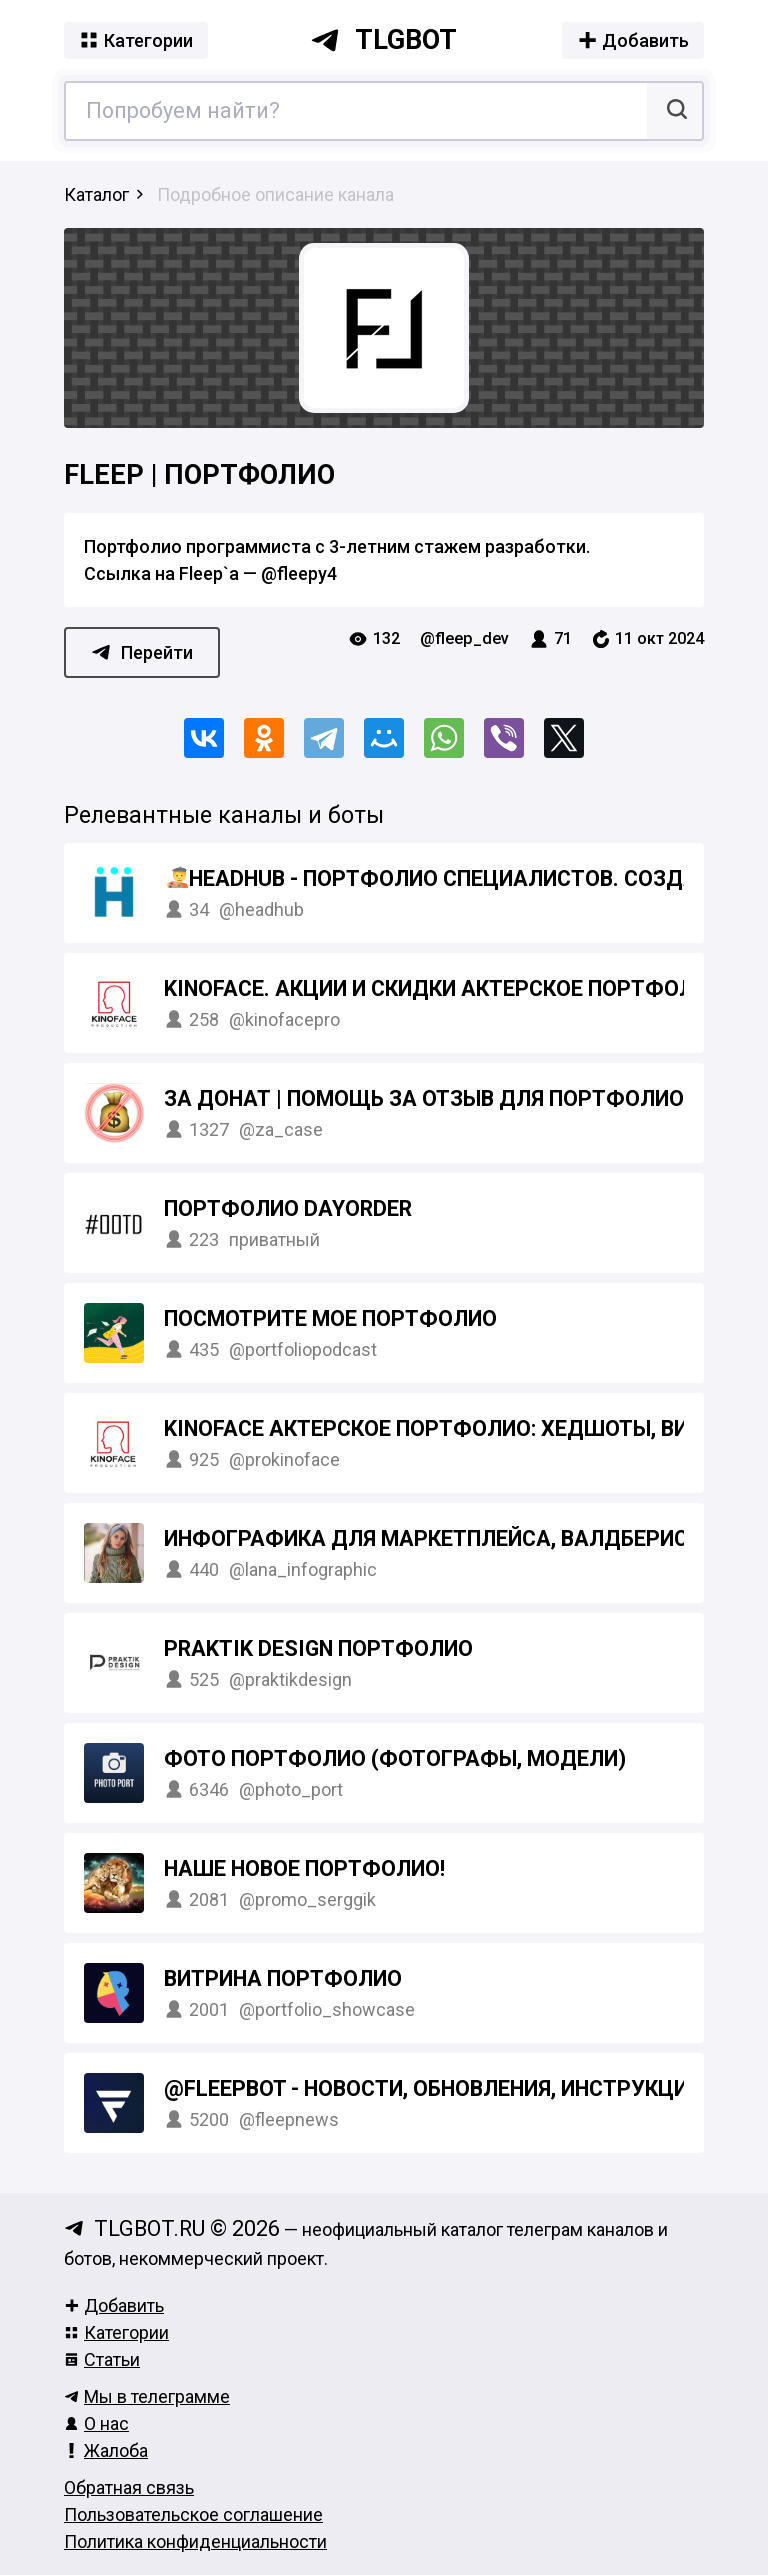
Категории (116, 2332)
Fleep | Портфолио (199, 475)
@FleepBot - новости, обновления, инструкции (433, 2088)
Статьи (102, 2359)
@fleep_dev (464, 638)
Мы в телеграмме (147, 2396)
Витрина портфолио (283, 1978)
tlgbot (383, 40)
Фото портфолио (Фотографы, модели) (395, 1758)
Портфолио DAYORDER (288, 1208)
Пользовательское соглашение (193, 2514)
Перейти (142, 652)
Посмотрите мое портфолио (330, 1318)
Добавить (114, 2305)
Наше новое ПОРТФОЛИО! (304, 1868)
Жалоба (106, 2450)
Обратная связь (129, 2487)
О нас (96, 2423)
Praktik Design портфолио (318, 1648)
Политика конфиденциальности (195, 2541)
